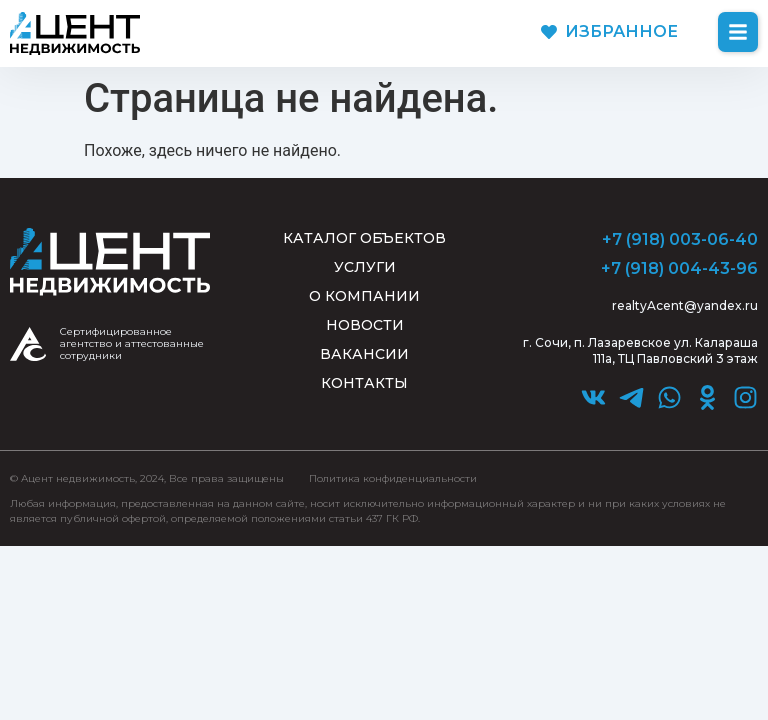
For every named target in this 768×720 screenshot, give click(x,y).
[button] (738, 32)
